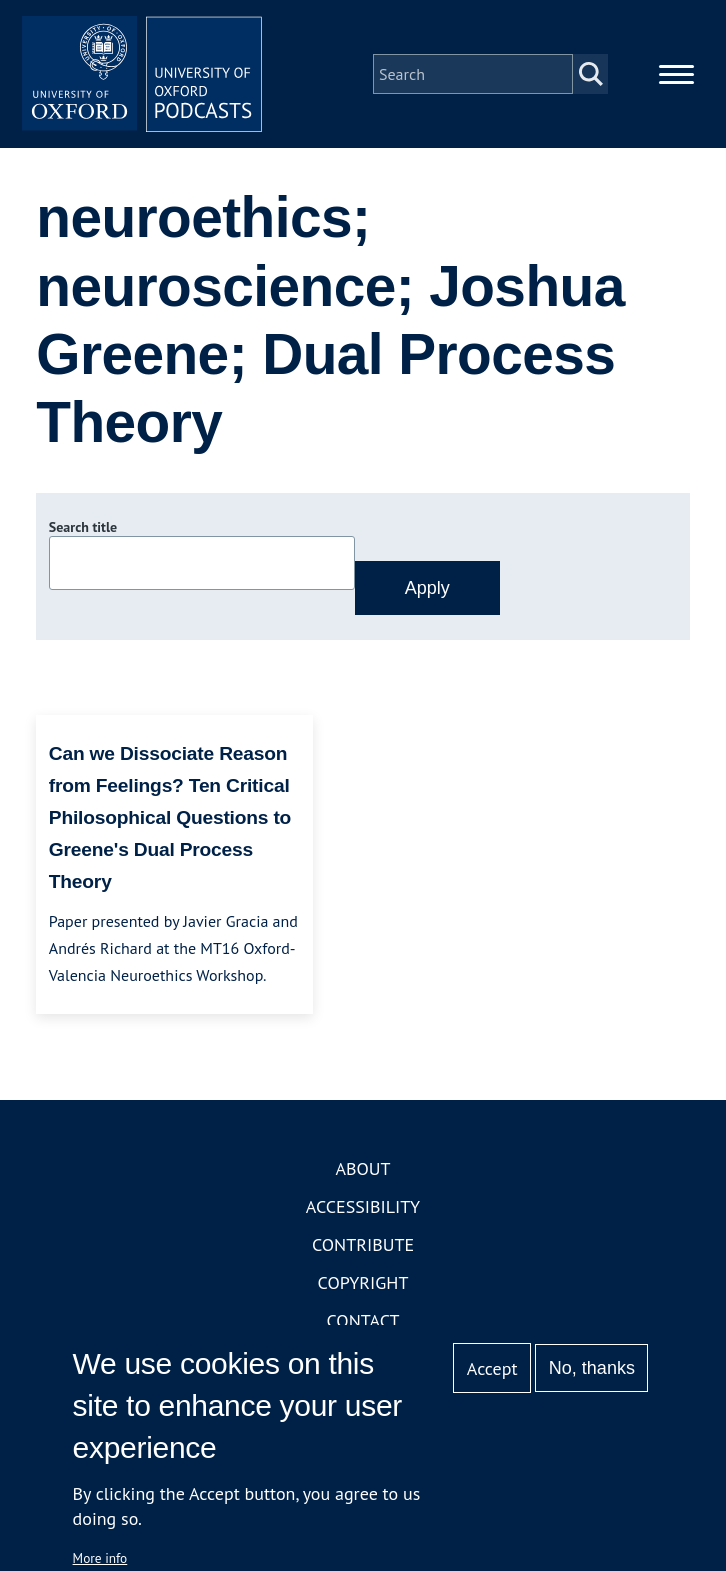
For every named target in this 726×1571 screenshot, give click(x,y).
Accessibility (363, 1206)
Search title (83, 527)
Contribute (363, 1244)
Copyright (363, 1282)
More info (100, 1558)
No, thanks (592, 1368)
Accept (492, 1368)
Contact (363, 1320)
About (362, 1168)
